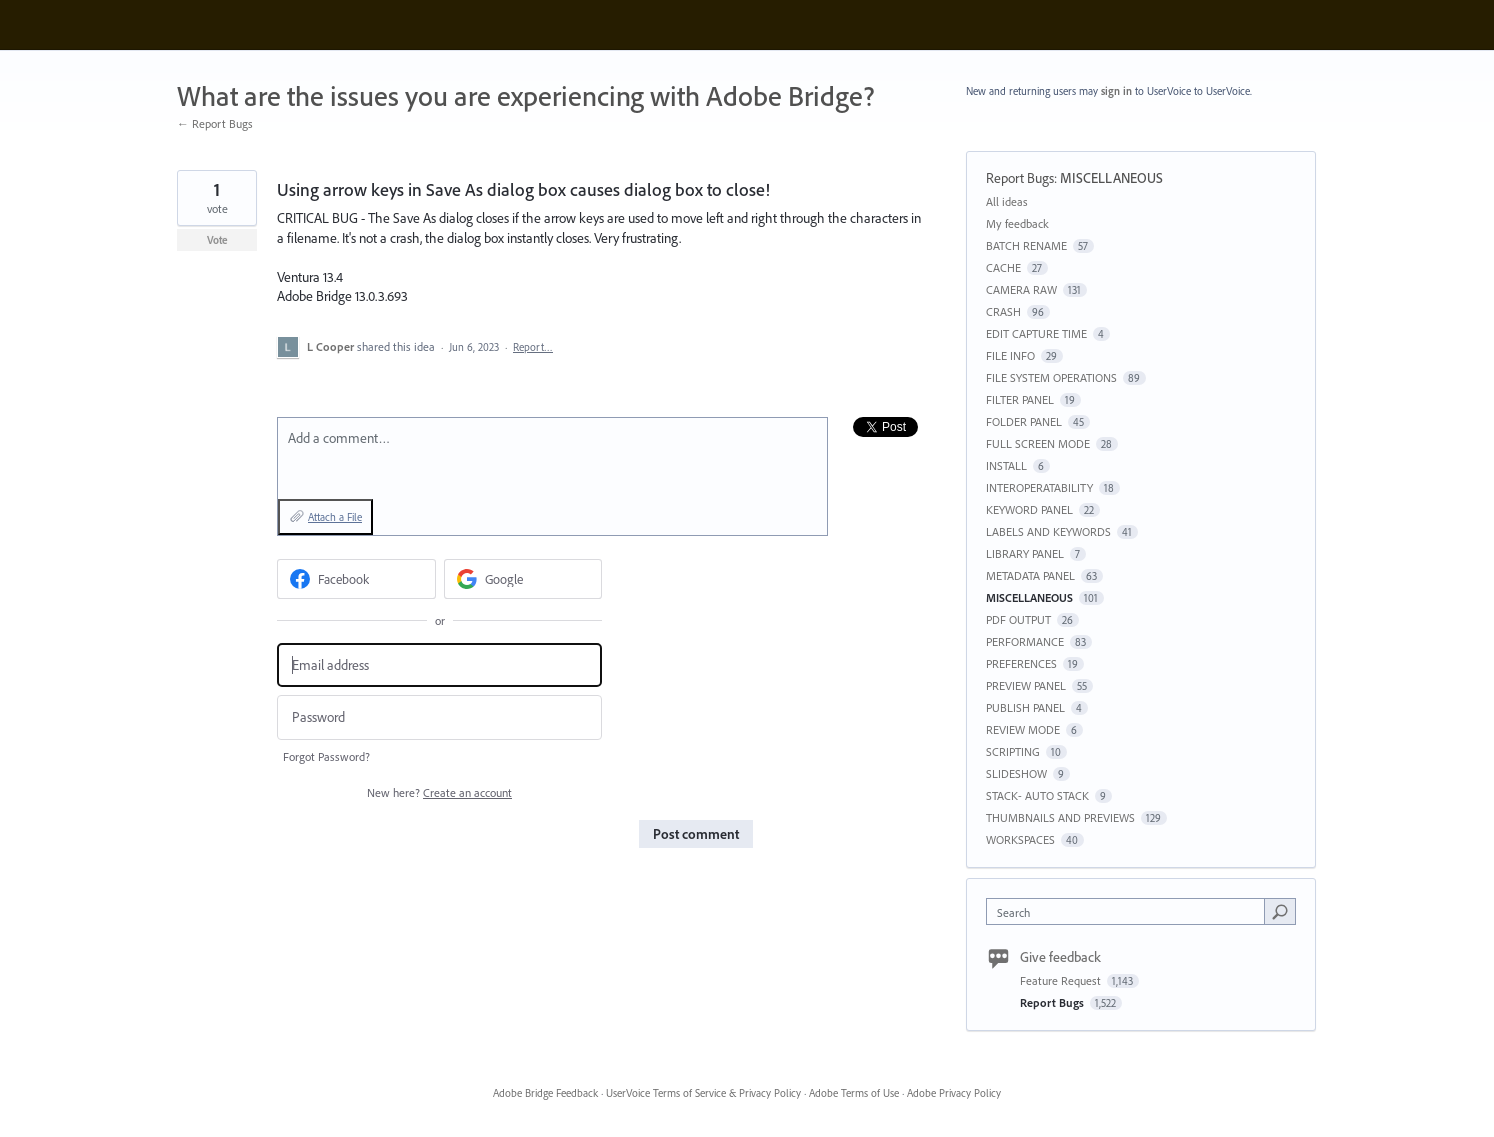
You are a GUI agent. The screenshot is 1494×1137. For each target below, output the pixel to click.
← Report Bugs (215, 123)
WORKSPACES (1020, 839)
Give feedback (1060, 957)
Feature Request (1062, 980)
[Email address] (439, 665)
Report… (533, 347)
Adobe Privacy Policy (954, 1093)
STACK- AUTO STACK (1037, 795)
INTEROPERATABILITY (1039, 487)
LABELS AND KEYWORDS (1048, 531)
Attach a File (335, 517)
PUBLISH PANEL (1025, 707)
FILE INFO (1010, 355)
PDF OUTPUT (1018, 619)
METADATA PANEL (1030, 575)
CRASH (1003, 311)
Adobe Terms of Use (854, 1093)
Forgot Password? (326, 756)
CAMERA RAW (1021, 289)
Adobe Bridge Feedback (545, 1093)
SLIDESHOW (1016, 773)
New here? (439, 792)
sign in (1116, 91)
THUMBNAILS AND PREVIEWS (1060, 817)
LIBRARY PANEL (1025, 553)
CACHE (1003, 267)
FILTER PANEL (1020, 399)
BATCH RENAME (1026, 245)
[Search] (1280, 911)
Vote (217, 240)
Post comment (696, 834)
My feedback (1017, 223)
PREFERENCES (1021, 663)
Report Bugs (1020, 178)
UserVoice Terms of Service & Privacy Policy (703, 1093)
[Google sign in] (523, 579)
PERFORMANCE (1025, 641)
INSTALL (1006, 465)
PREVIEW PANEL (1026, 685)
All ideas (1007, 201)
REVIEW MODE (1023, 729)
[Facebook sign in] (356, 579)
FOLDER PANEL (1024, 421)
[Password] (439, 717)
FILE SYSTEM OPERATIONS (1051, 377)
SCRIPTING (1013, 751)
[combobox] (1130, 911)
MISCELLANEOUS (1111, 178)
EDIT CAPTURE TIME (1036, 333)
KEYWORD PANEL (1029, 509)
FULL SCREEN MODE (1038, 443)
